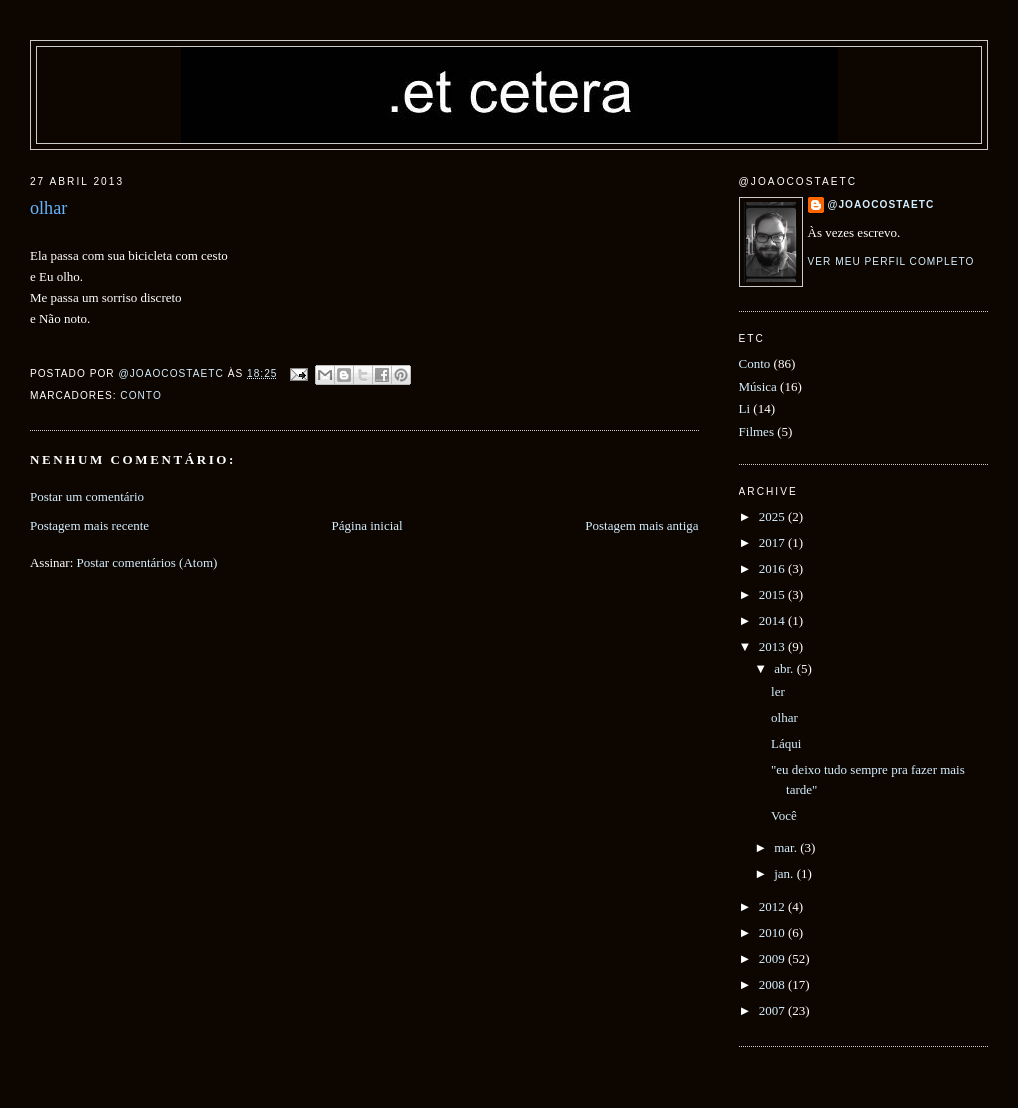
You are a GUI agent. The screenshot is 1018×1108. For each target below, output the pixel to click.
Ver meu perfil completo (891, 261)
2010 (773, 932)
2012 (773, 906)
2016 (773, 568)
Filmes (756, 431)
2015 (773, 594)
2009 (773, 958)
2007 (773, 1010)
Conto (140, 395)
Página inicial (367, 525)
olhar (784, 717)
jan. (785, 873)
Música (758, 386)
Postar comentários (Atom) (147, 562)
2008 (773, 984)
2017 (773, 542)
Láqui (786, 743)
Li (745, 408)
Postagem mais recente (89, 525)
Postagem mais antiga (641, 525)
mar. (787, 847)
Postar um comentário (87, 496)
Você (784, 815)
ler (778, 691)
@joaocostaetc (881, 204)
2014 (773, 620)
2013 (773, 646)
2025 (773, 516)
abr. (785, 668)
